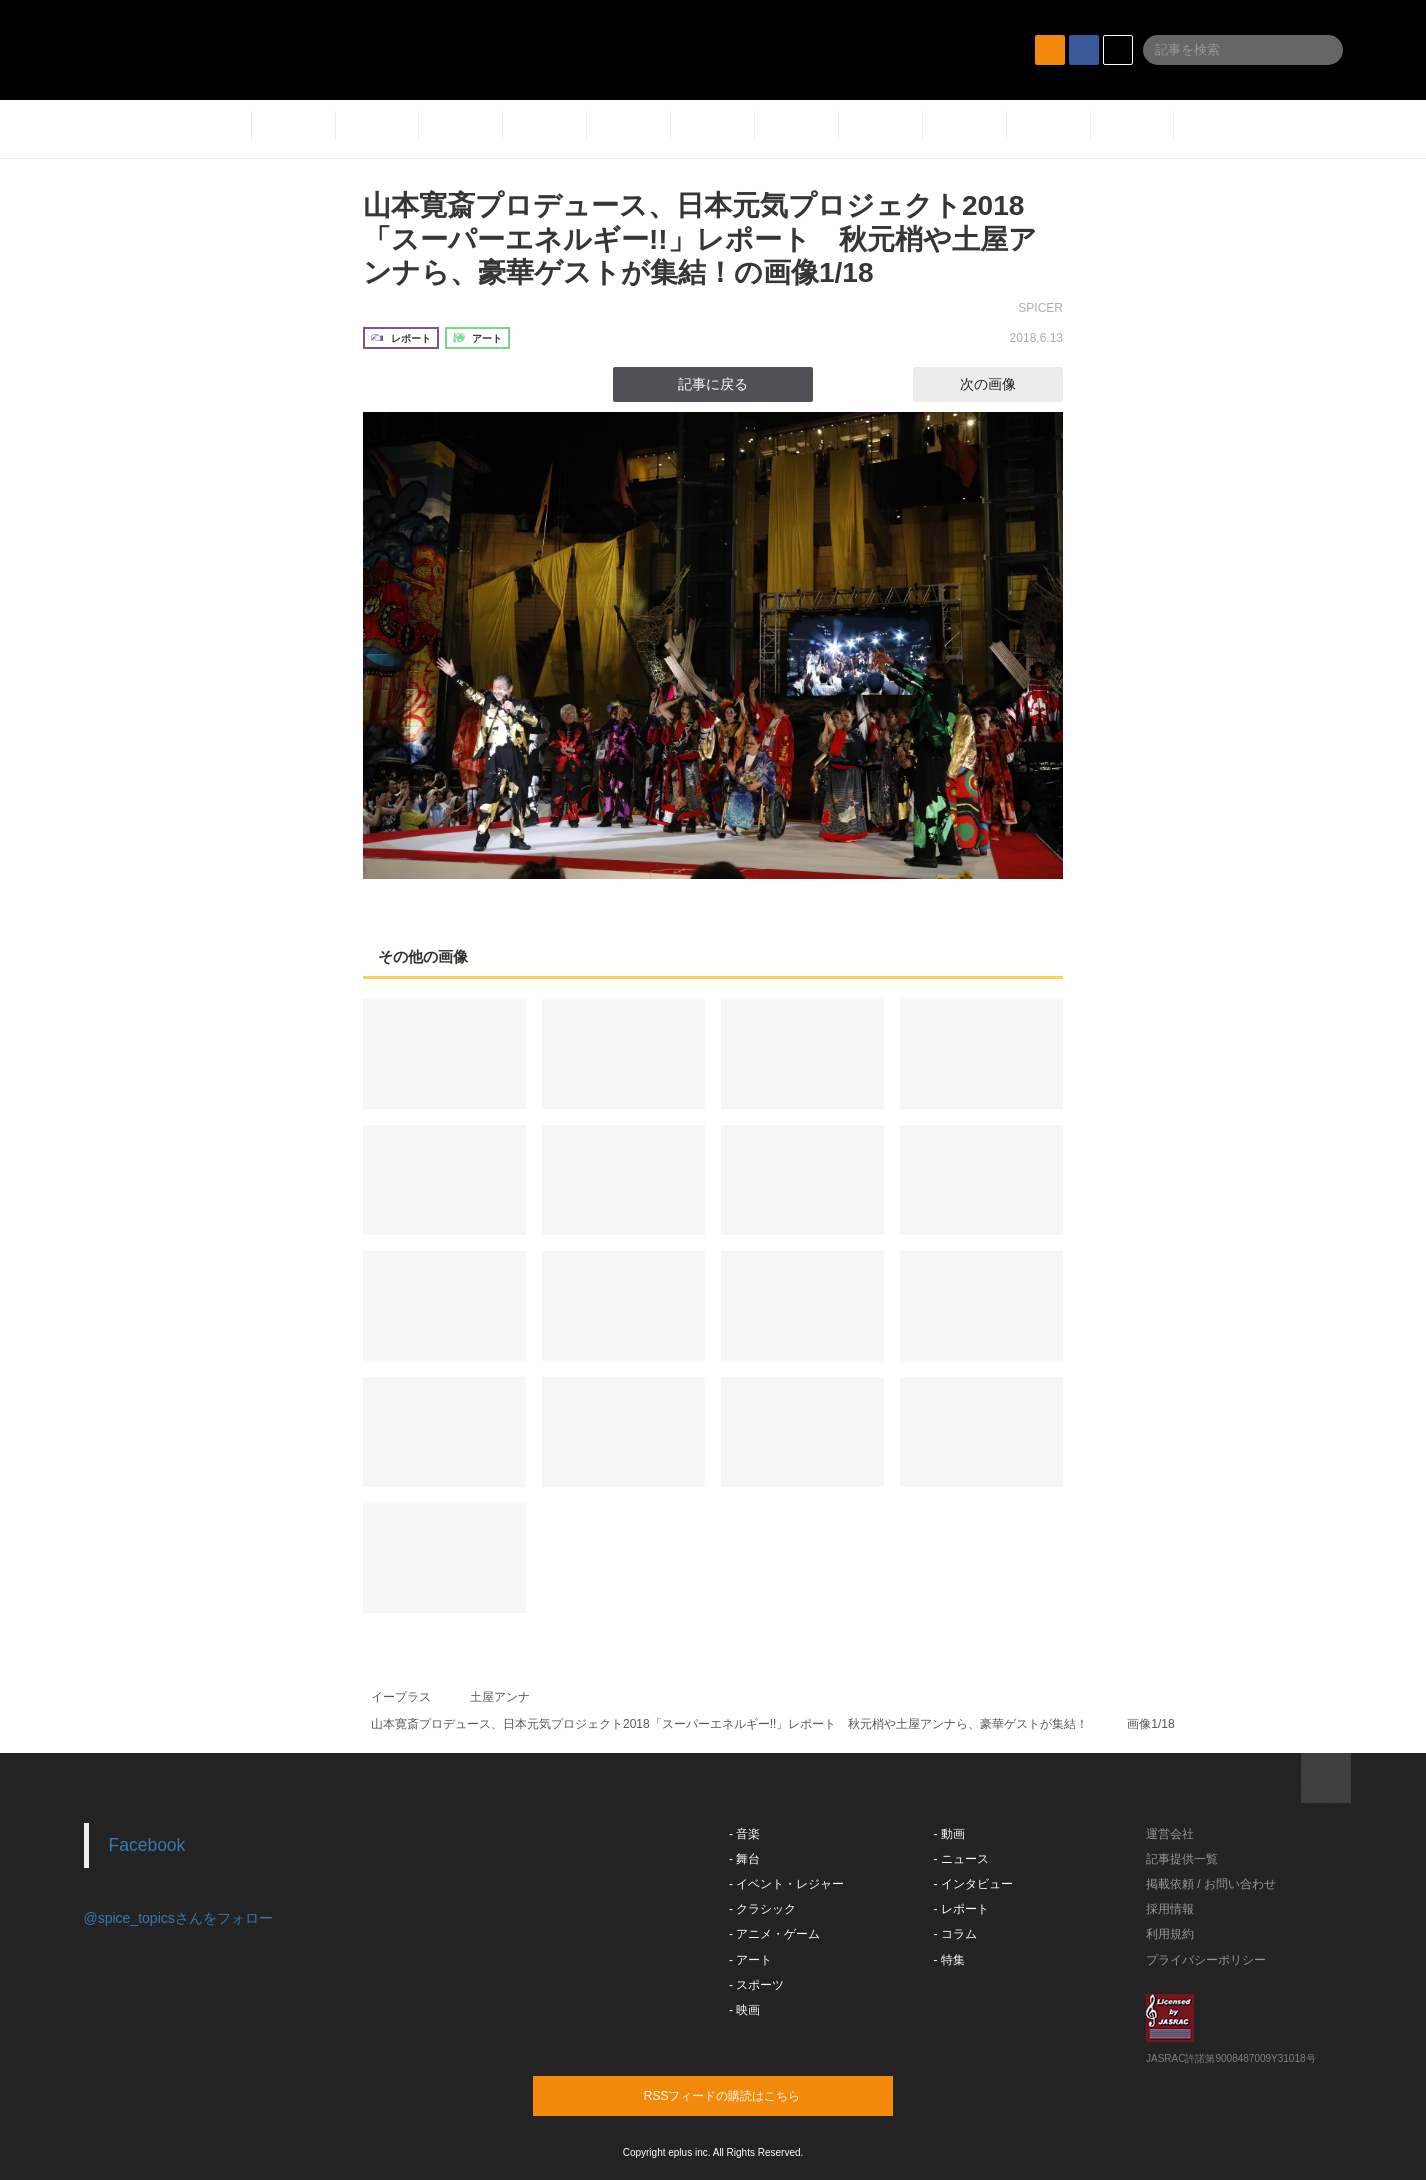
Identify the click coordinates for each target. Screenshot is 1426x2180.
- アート (750, 1960)
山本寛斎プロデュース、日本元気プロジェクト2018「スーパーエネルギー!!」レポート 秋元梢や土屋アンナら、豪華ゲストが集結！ (729, 1724)
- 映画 (744, 2010)
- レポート (961, 1909)
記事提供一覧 (1182, 1859)
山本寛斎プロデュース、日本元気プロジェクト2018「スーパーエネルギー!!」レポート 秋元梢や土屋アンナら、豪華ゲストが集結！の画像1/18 (700, 239)
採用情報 (1170, 1909)
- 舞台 (744, 1859)
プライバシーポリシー (1206, 1960)
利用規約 (1170, 1934)
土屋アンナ (500, 1697)
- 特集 (949, 1960)
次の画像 (1006, 384)
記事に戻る (713, 384)
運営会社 (1170, 1834)
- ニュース (961, 1859)
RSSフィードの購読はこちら (751, 2095)
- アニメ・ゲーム (774, 1934)
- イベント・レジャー (786, 1884)
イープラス (401, 1697)
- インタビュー (973, 1884)
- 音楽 (744, 1834)
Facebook (147, 1845)
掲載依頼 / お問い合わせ (1211, 1884)
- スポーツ (756, 1985)
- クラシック (762, 1909)
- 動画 (949, 1834)
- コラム (955, 1934)
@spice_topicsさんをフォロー (178, 1918)
